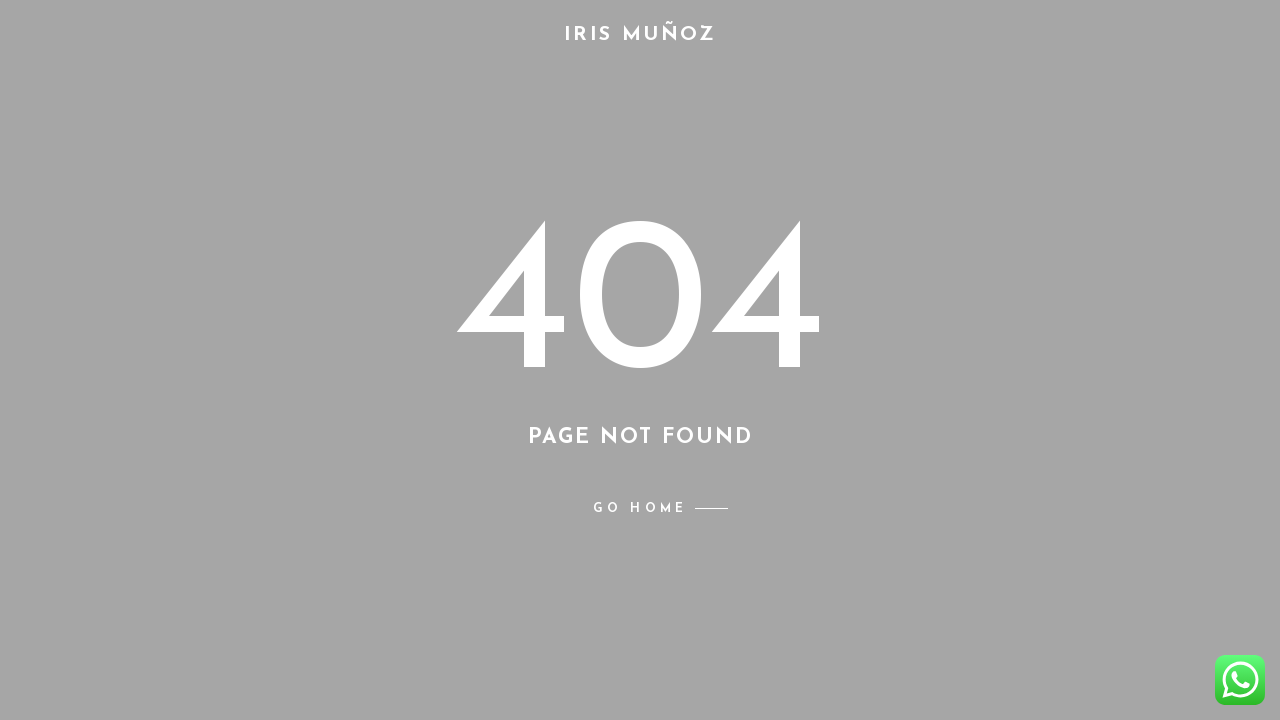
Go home (640, 509)
